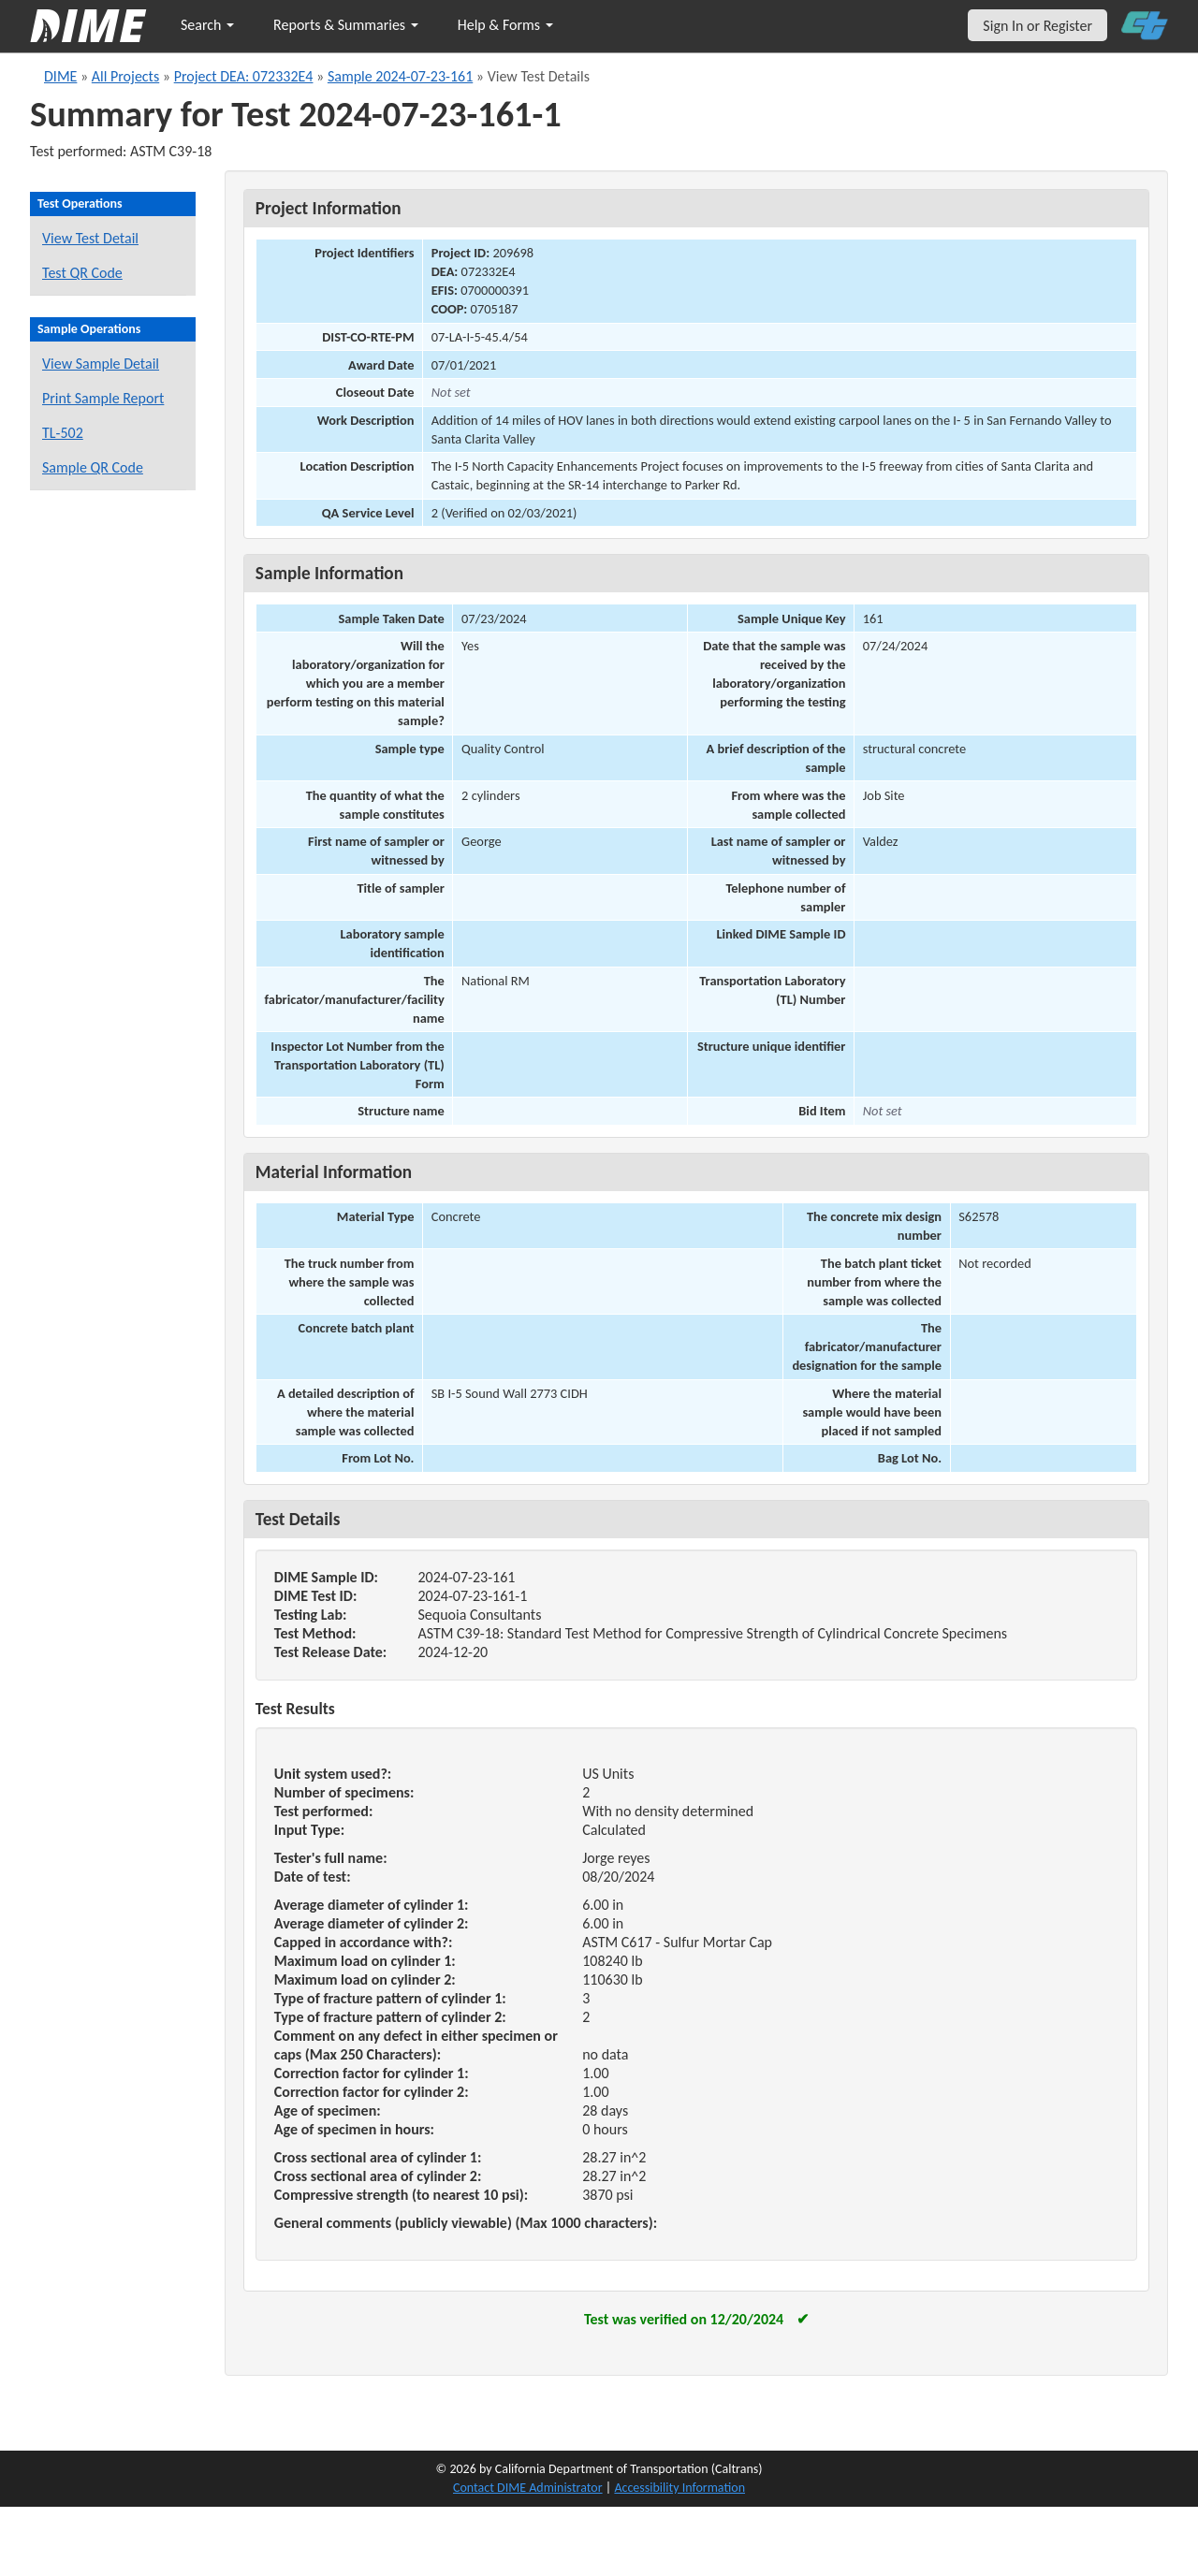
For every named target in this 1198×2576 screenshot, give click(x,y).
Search (207, 25)
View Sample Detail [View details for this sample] (100, 363)
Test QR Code (82, 273)
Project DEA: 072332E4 (244, 76)
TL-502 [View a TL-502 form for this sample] (62, 433)
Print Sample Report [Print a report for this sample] (103, 398)
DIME (60, 76)
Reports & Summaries (345, 25)
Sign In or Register (1037, 26)
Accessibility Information (679, 2488)
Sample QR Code (92, 467)
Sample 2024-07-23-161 (400, 76)
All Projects (125, 76)
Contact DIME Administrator (528, 2488)
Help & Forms (505, 25)
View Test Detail (90, 238)
